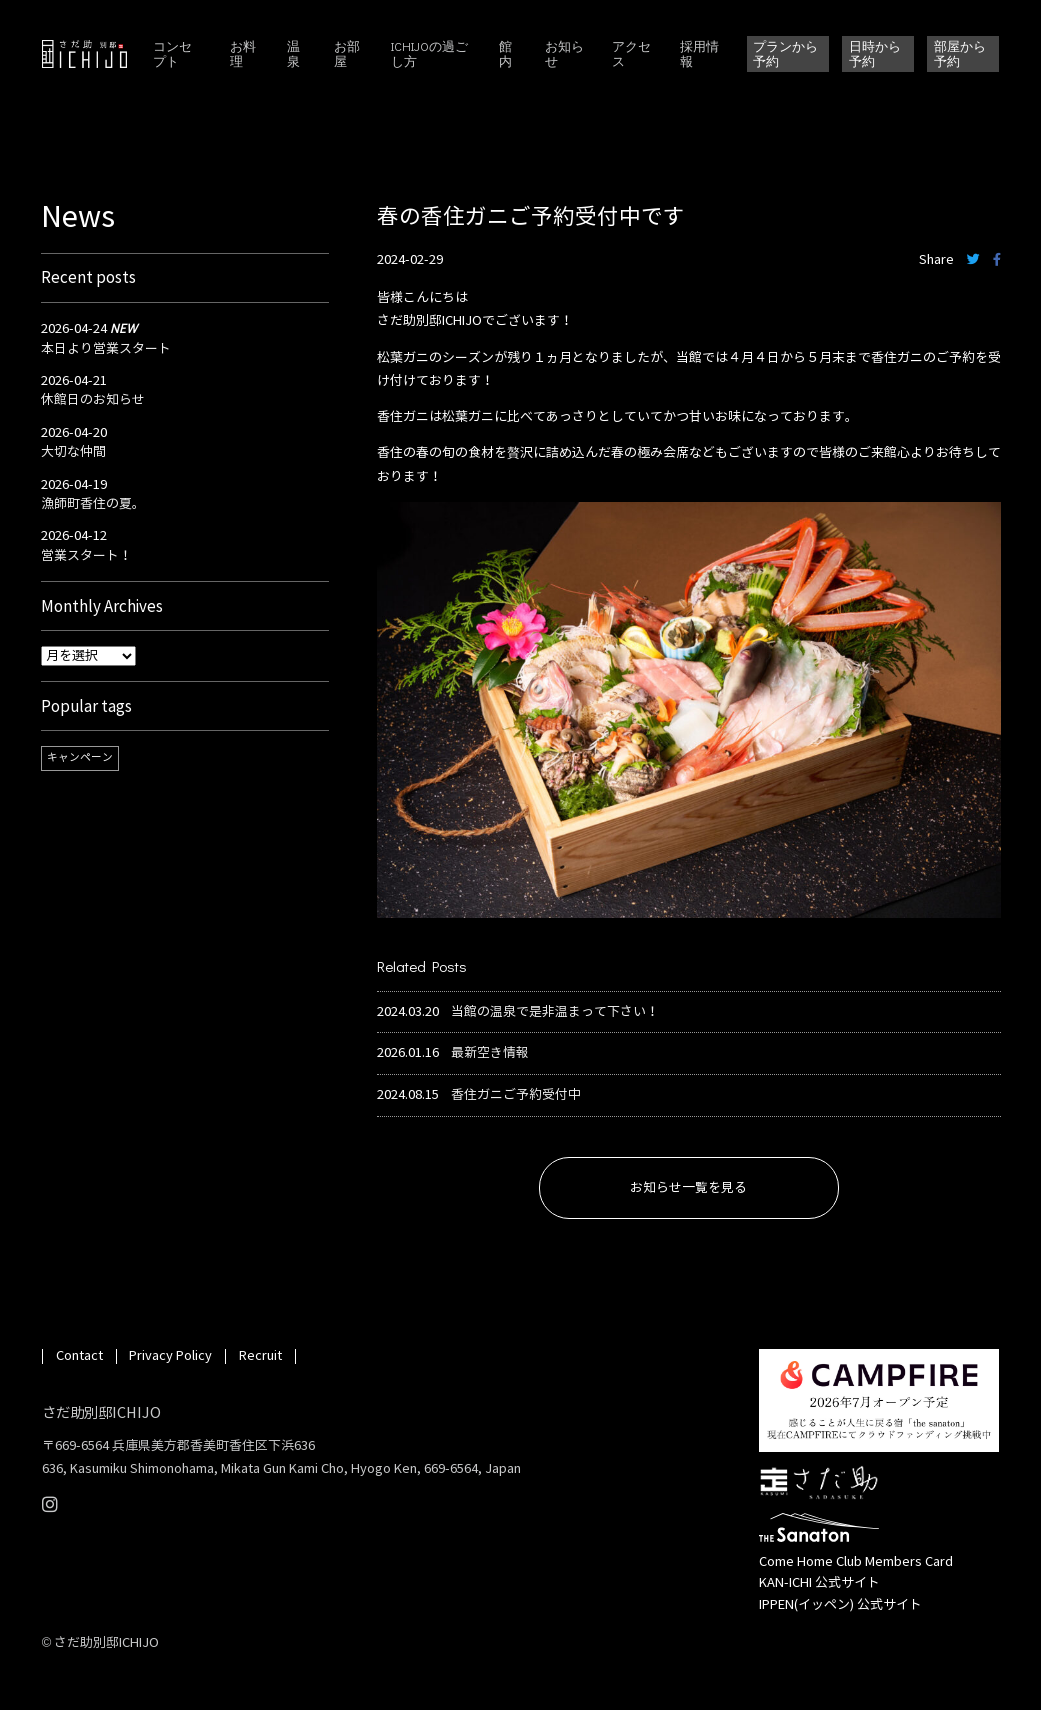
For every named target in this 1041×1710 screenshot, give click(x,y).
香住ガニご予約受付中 (516, 1095)
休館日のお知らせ (93, 400)
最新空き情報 (490, 1053)
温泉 (293, 53)
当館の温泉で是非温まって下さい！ (555, 1012)
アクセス (631, 53)
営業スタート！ (86, 556)
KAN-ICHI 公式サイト (819, 1583)
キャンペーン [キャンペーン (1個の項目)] (80, 757)
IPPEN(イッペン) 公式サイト (840, 1605)
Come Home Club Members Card (856, 1562)
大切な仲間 (73, 452)
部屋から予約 (960, 53)
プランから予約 (785, 53)
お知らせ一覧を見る (688, 1188)
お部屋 (347, 53)
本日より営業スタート (106, 349)
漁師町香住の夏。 (93, 504)
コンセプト (172, 53)
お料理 (243, 53)
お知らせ (564, 53)
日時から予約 (875, 53)
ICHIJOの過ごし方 (429, 53)
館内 (505, 53)
